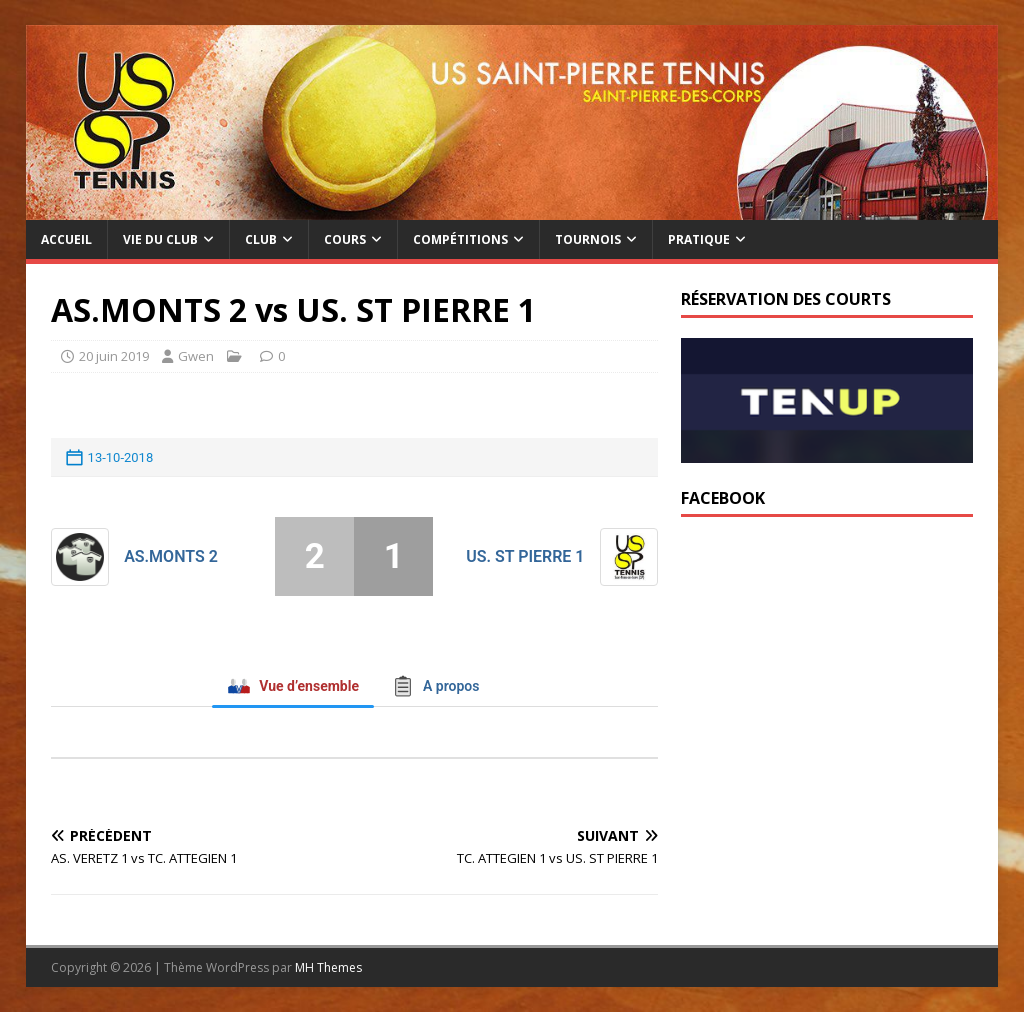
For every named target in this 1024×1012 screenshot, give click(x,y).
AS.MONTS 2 (171, 556)
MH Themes (328, 967)
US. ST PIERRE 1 (525, 556)
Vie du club (160, 239)
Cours (345, 239)
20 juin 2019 (114, 356)
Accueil (66, 239)
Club (261, 239)
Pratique (699, 239)
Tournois (588, 239)
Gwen (196, 356)
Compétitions (460, 239)
